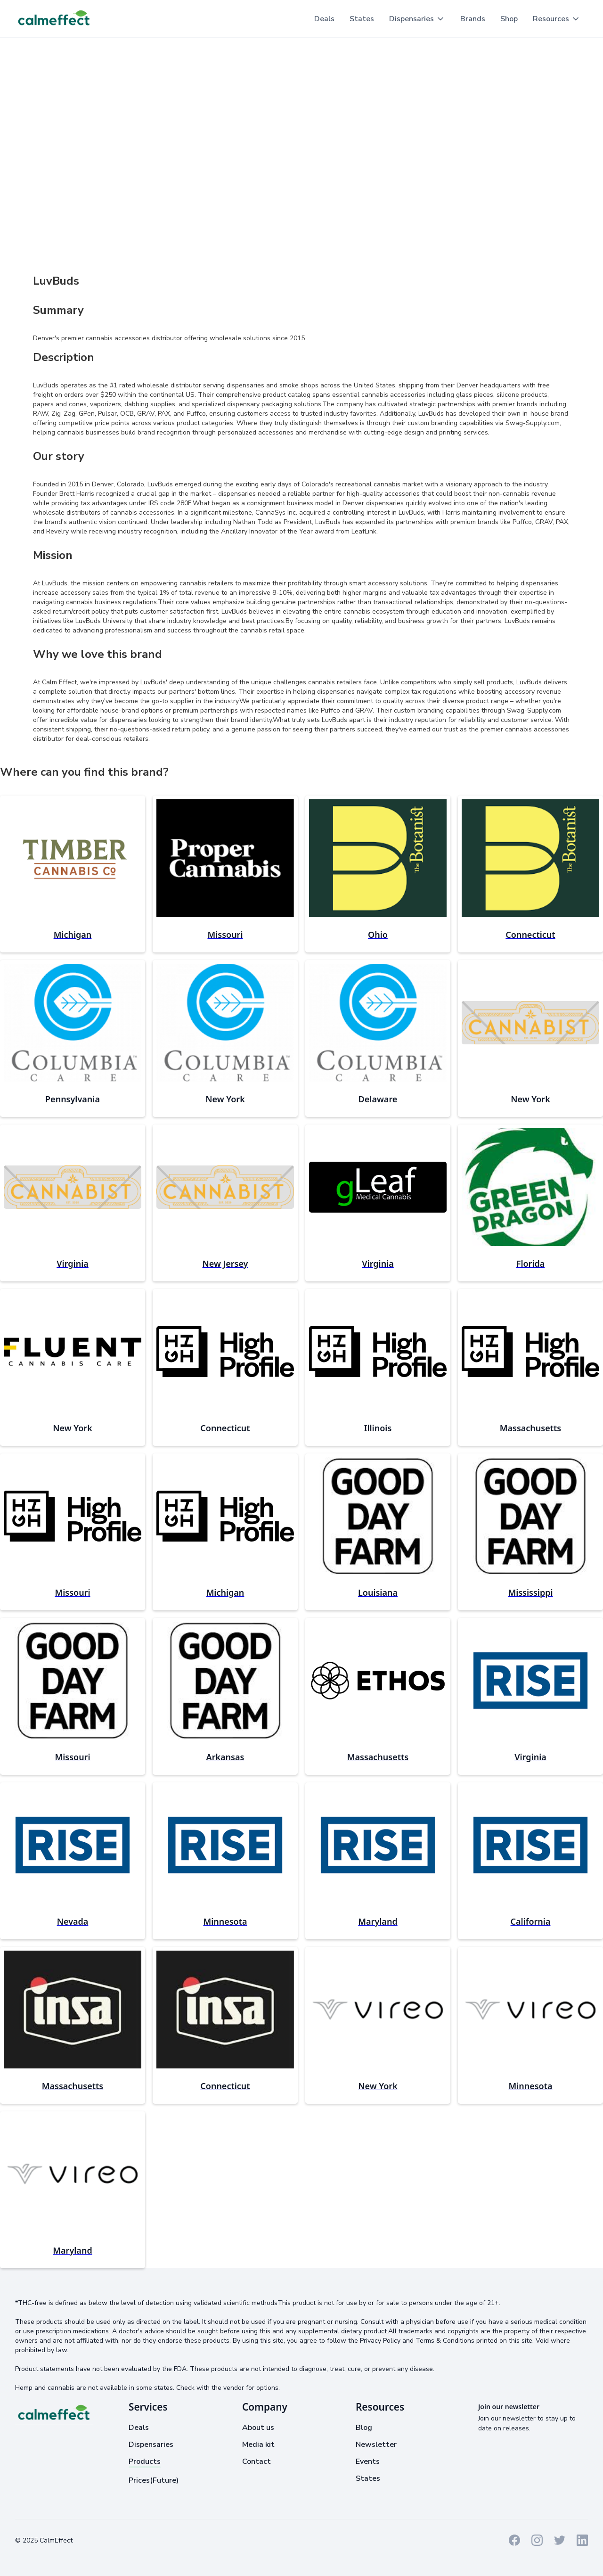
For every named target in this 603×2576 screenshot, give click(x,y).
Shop (509, 19)
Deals (324, 19)
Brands (472, 19)
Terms (93, 2539)
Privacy (121, 2539)
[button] (417, 19)
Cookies (152, 2539)
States (362, 19)
